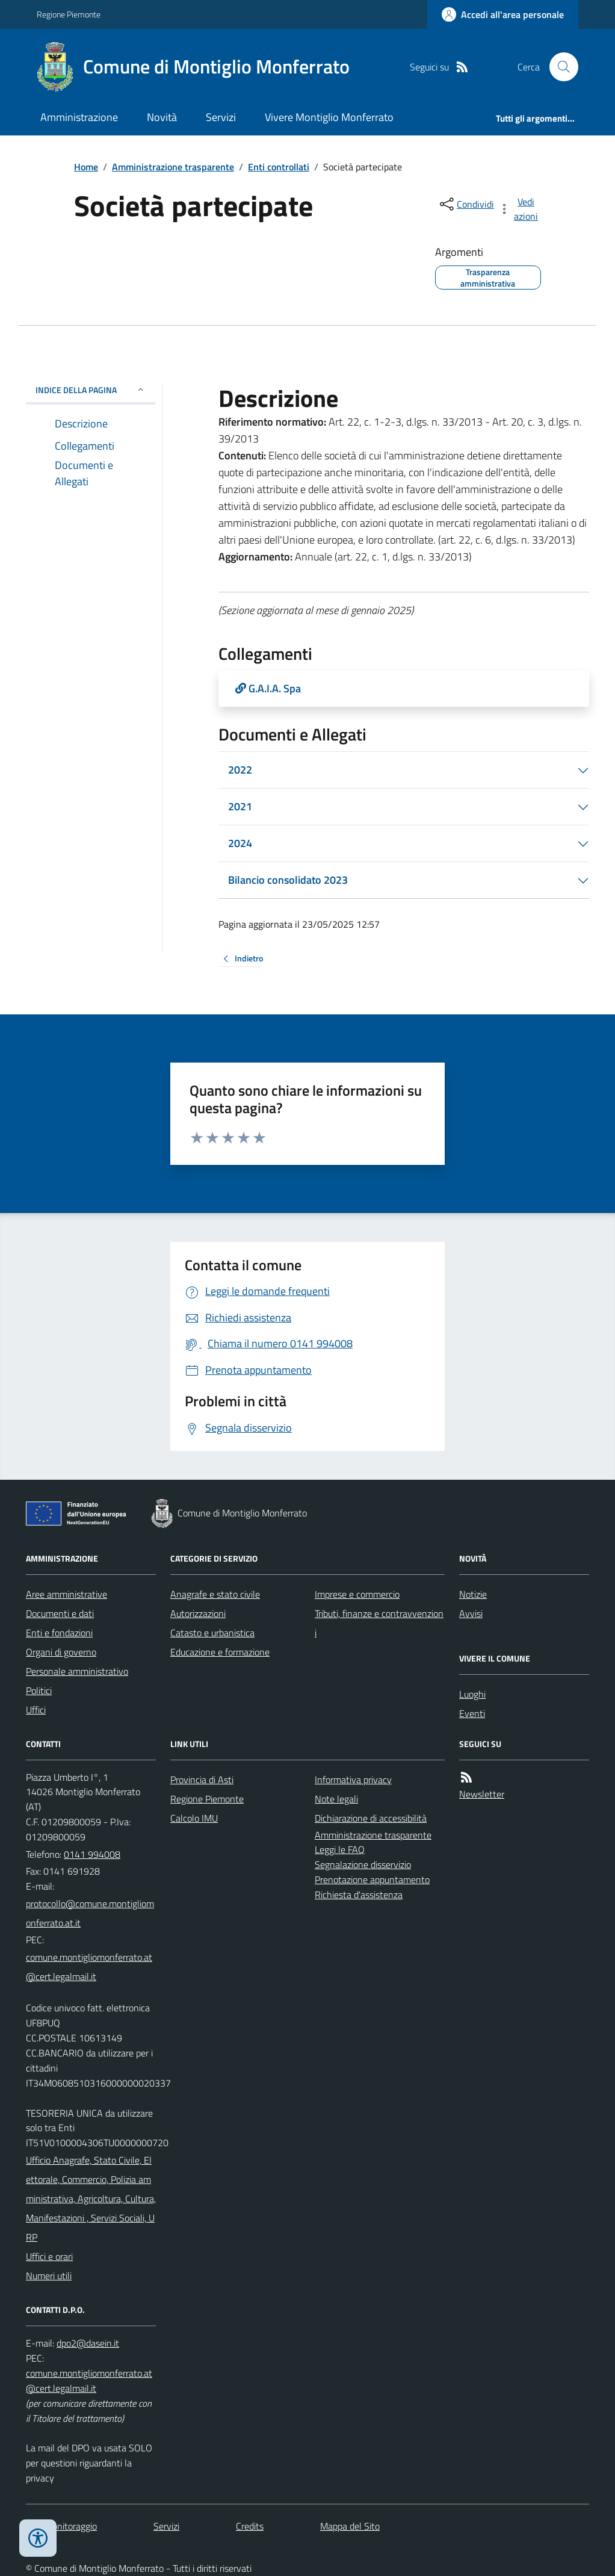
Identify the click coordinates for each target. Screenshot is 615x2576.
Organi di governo (61, 1652)
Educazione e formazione (220, 1652)
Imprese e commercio (357, 1594)
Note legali (336, 1799)
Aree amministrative (66, 1594)
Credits (250, 2526)
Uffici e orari (49, 2256)
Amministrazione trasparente (173, 167)
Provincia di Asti (201, 1779)
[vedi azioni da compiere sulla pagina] (519, 208)
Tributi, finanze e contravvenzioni (379, 1623)
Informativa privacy (353, 1779)
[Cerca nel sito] (559, 66)
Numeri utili (49, 2275)
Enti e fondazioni (59, 1632)
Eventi (472, 1713)
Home (86, 167)
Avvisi (471, 1613)
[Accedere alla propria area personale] (502, 14)
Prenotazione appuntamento (372, 1879)
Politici (39, 1690)
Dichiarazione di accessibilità (371, 1818)
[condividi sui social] (465, 204)
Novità (162, 117)
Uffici (36, 1709)
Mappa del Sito (350, 2526)
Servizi (221, 117)
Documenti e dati (60, 1613)
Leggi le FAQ (340, 1849)
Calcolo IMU (194, 1818)
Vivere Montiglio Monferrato (329, 117)
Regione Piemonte (68, 14)
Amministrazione (79, 117)
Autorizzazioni (198, 1613)
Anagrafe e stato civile (215, 1594)
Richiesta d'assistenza (359, 1894)
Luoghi (472, 1694)
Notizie (473, 1594)
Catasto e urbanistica (212, 1632)
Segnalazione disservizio (363, 1864)
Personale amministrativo (77, 1671)
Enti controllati (278, 167)
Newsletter (481, 1794)
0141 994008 (92, 1854)
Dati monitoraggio (61, 2526)
